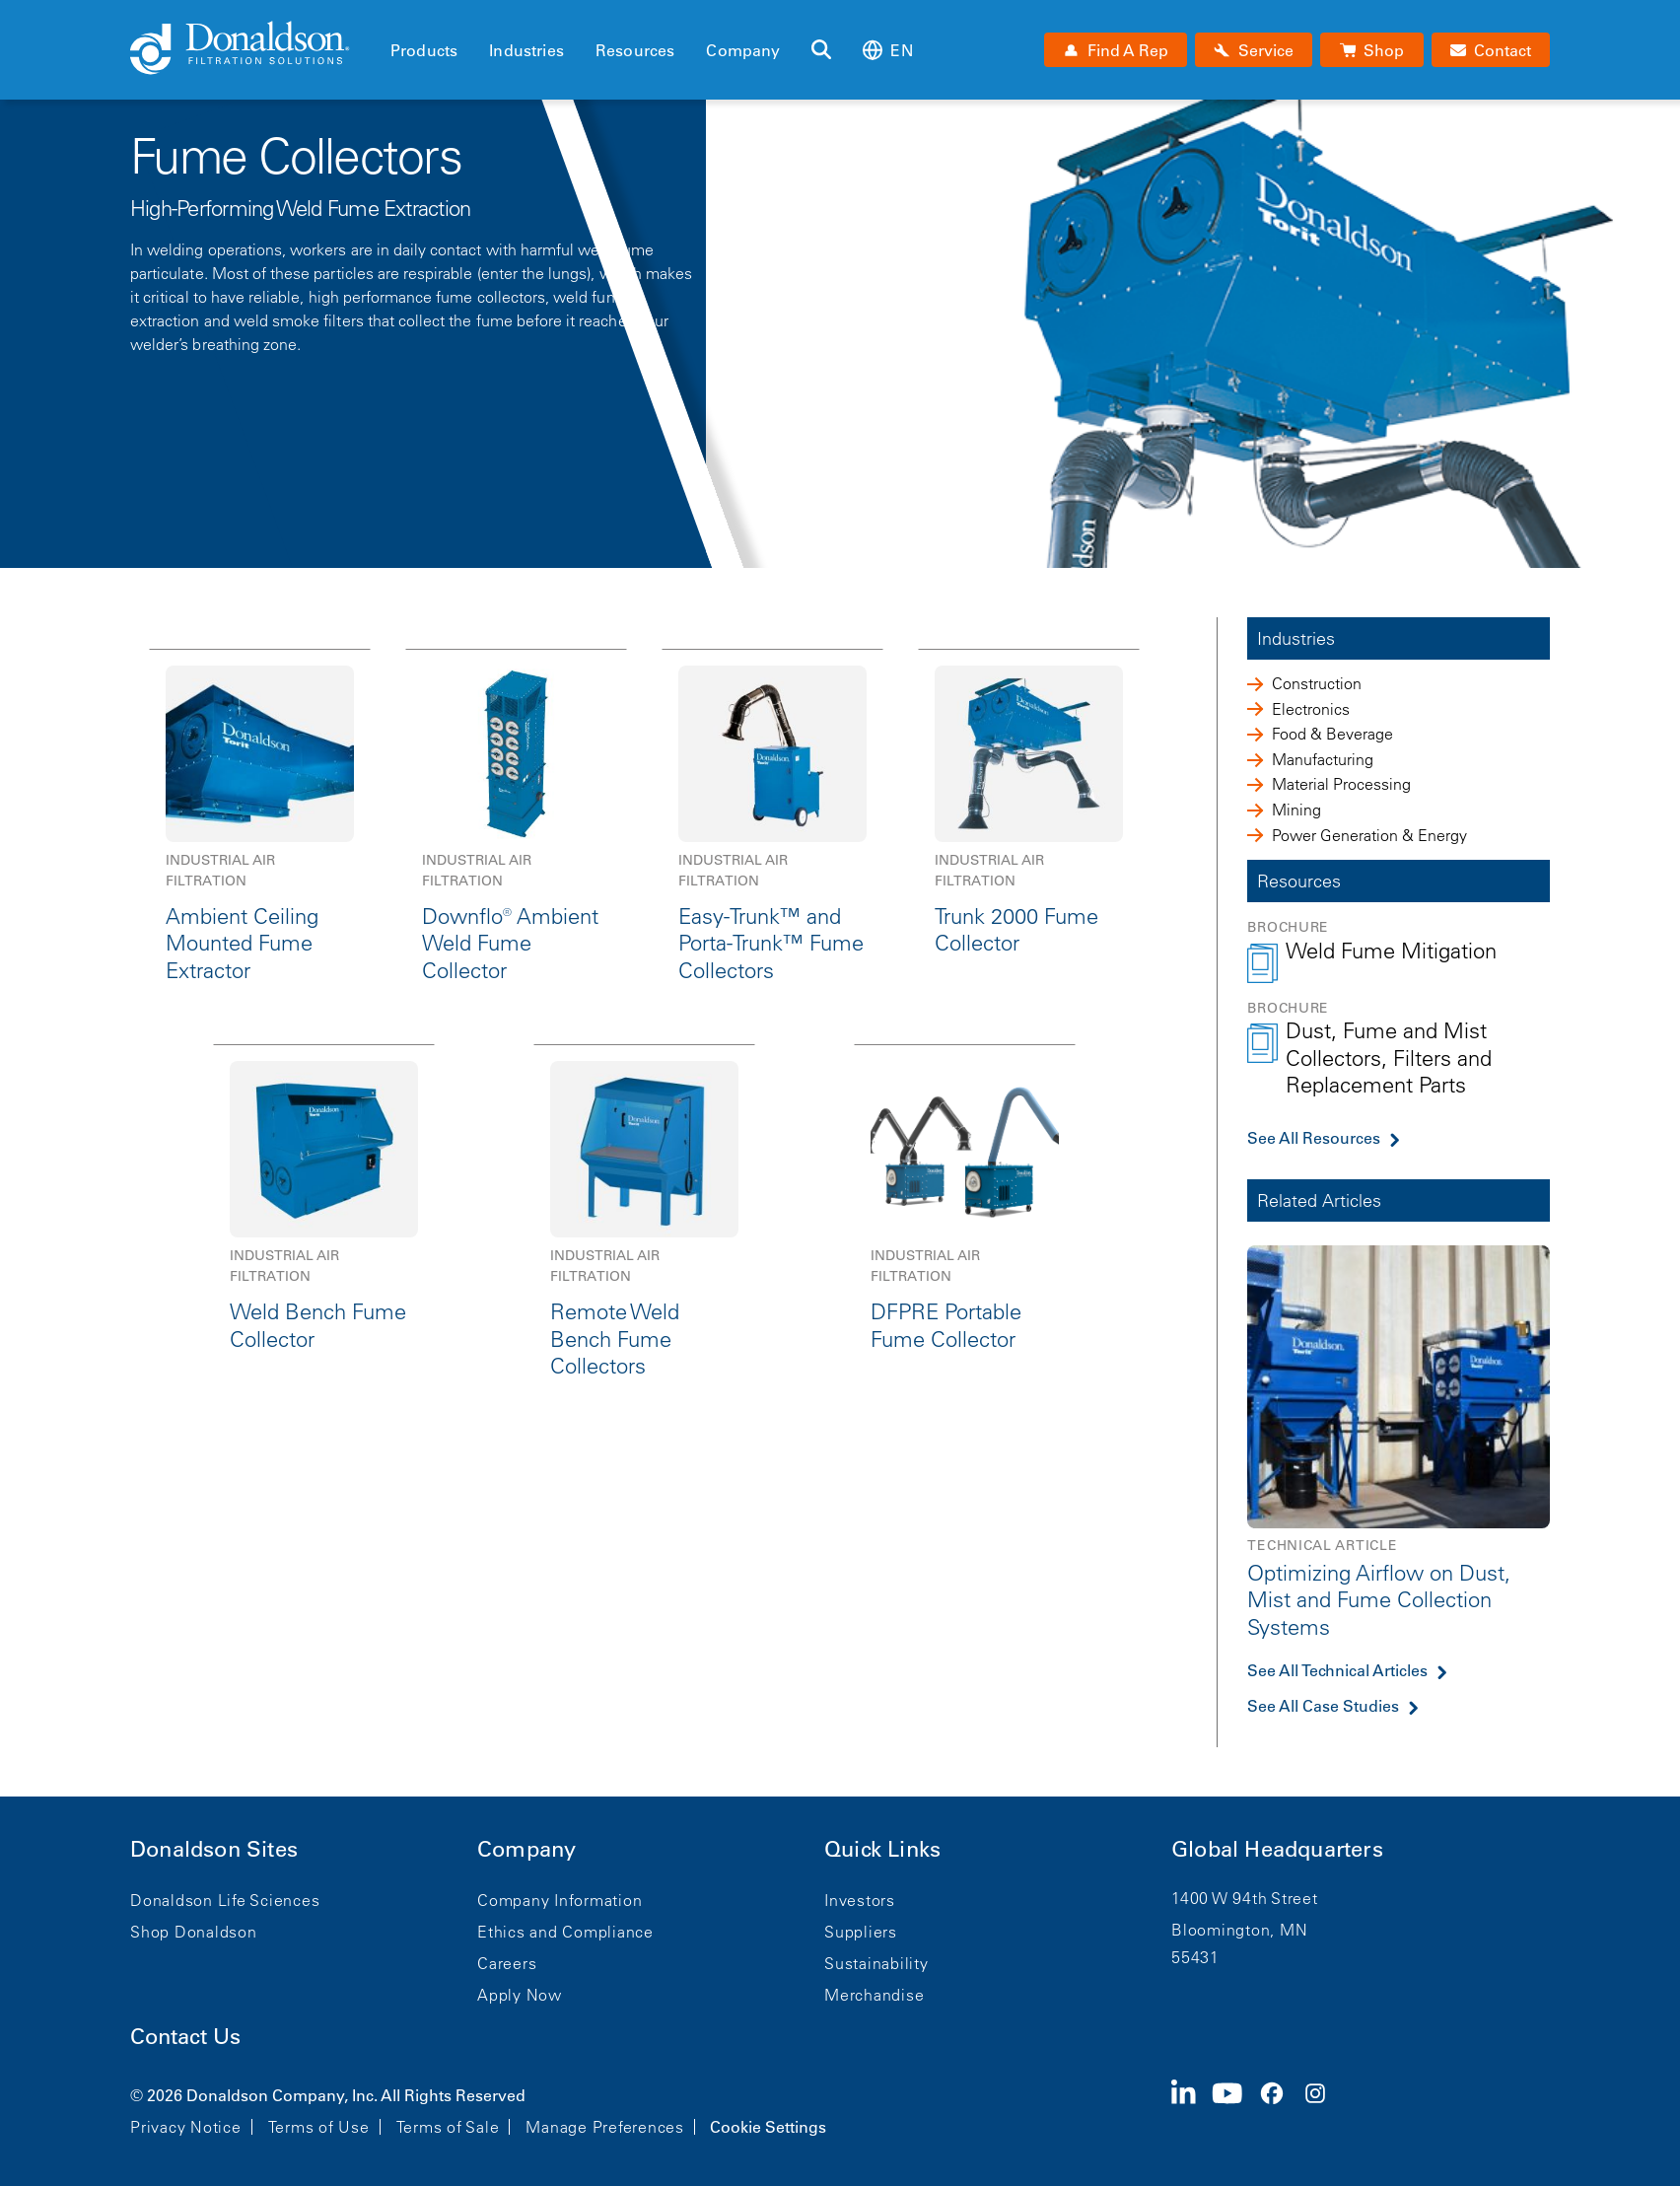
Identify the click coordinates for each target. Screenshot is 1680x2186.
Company (743, 50)
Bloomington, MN (1239, 1929)
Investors (859, 1900)
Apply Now (519, 1995)
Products (423, 50)
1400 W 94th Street (1244, 1898)
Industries (526, 50)
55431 (1195, 1957)
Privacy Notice (186, 2127)
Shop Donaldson (193, 1931)
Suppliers (860, 1931)
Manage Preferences (604, 2127)
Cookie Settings (768, 2127)
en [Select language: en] (887, 49)
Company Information (559, 1900)
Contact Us (185, 2036)
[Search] (821, 50)
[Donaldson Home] (252, 49)
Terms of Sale (448, 2127)
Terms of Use (319, 2127)
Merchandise (874, 1995)
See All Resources (1313, 1138)
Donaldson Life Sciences (224, 1900)
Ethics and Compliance (565, 1931)
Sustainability (876, 1963)
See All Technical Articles (1337, 1670)
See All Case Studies (1323, 1706)
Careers (506, 1963)
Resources (634, 50)
